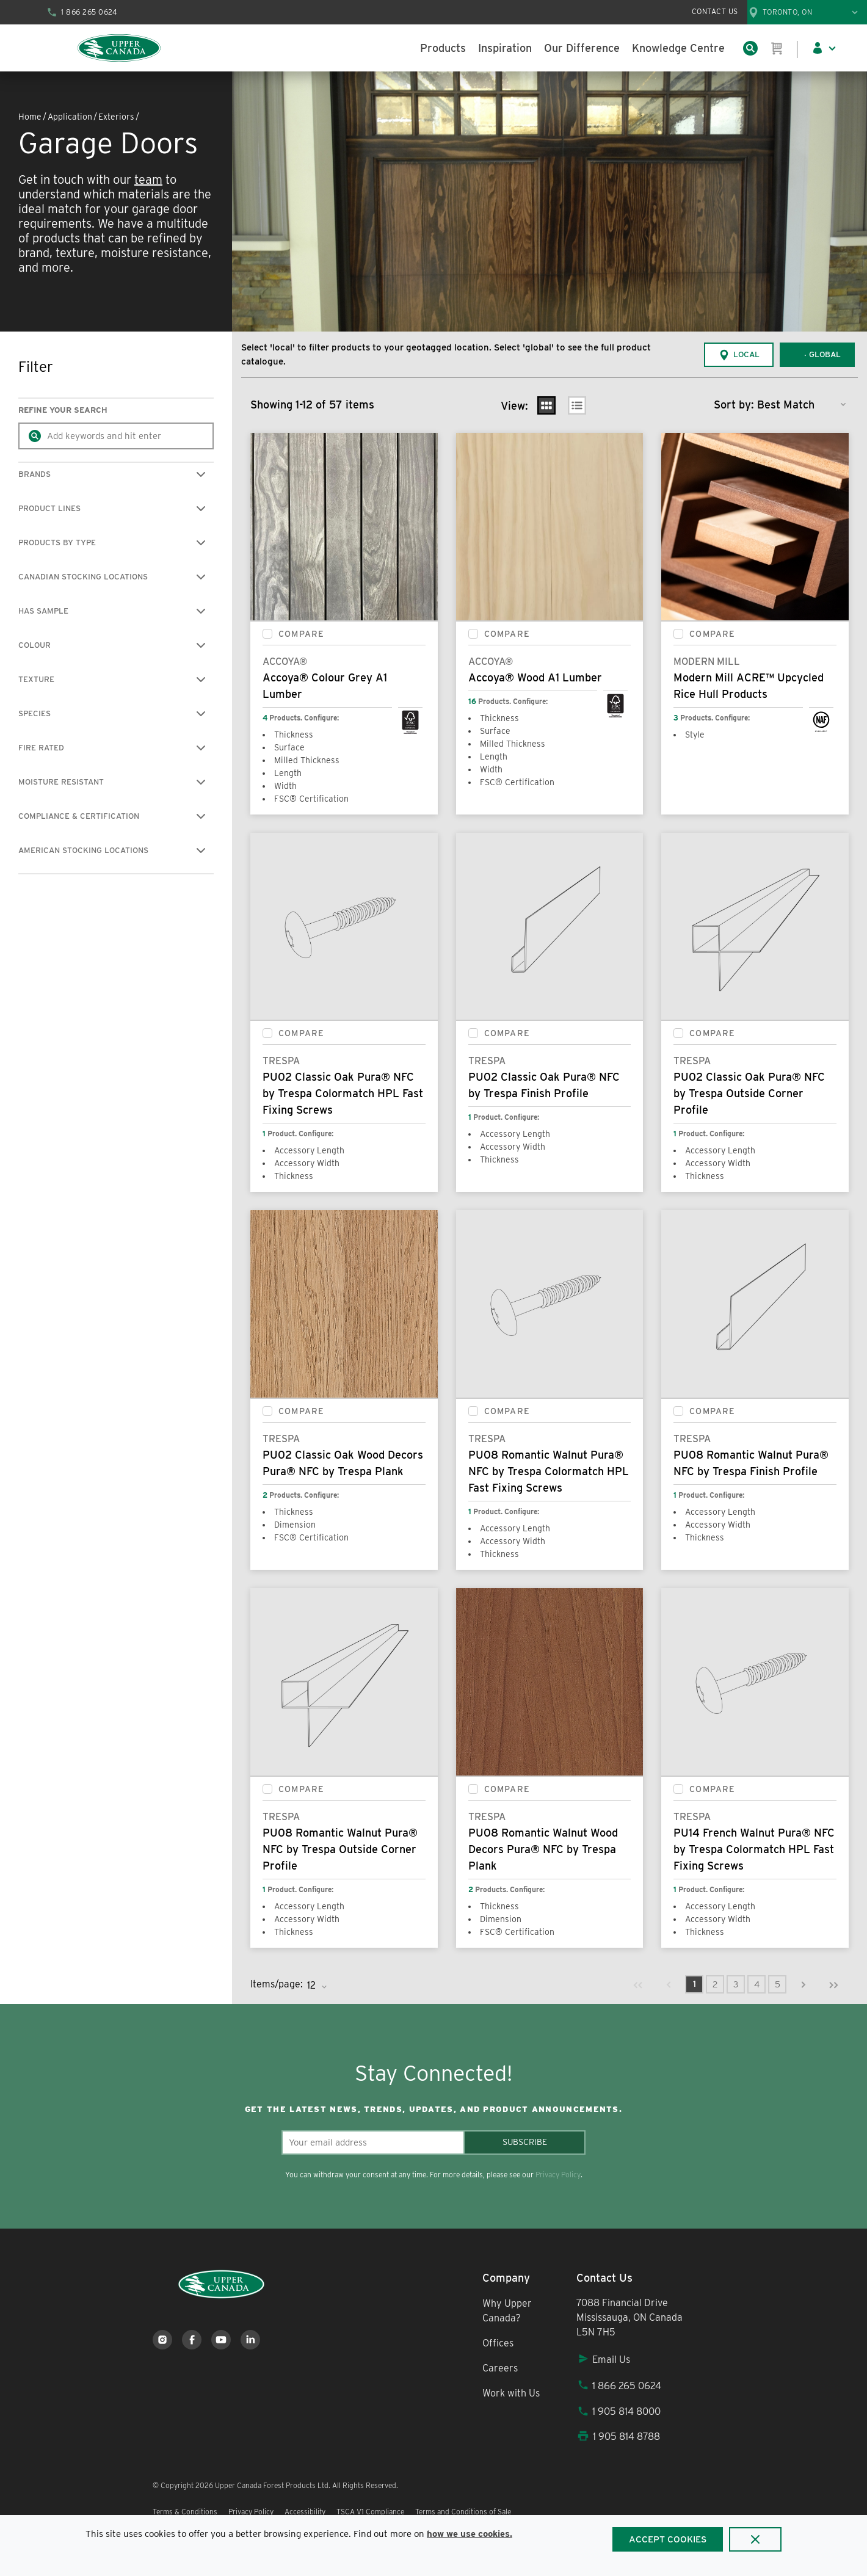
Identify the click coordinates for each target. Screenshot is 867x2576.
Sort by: (734, 404)
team (148, 179)
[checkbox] (267, 634)
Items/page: (276, 1984)
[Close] (755, 2539)
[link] (638, 1984)
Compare (301, 634)
